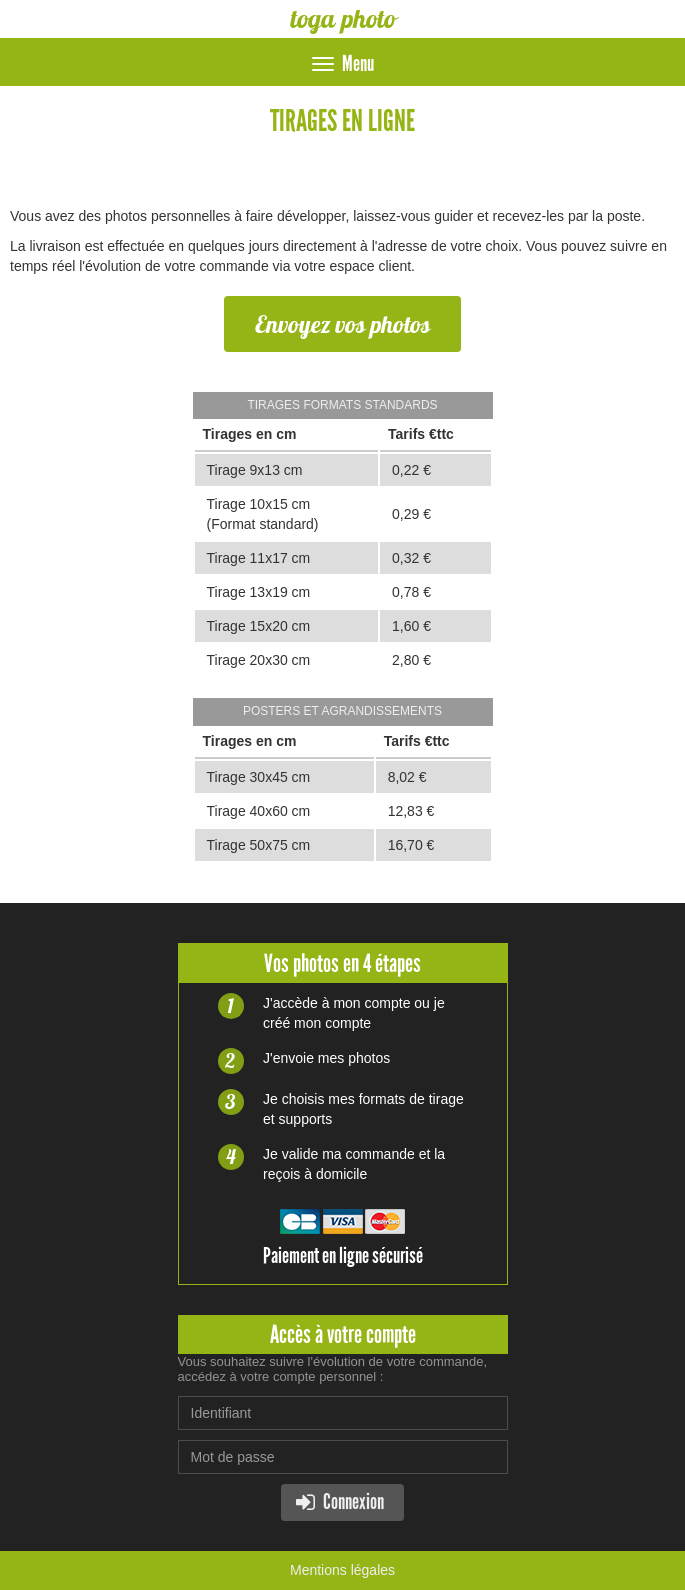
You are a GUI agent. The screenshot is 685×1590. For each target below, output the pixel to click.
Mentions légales (342, 1570)
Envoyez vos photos (342, 324)
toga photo (342, 18)
